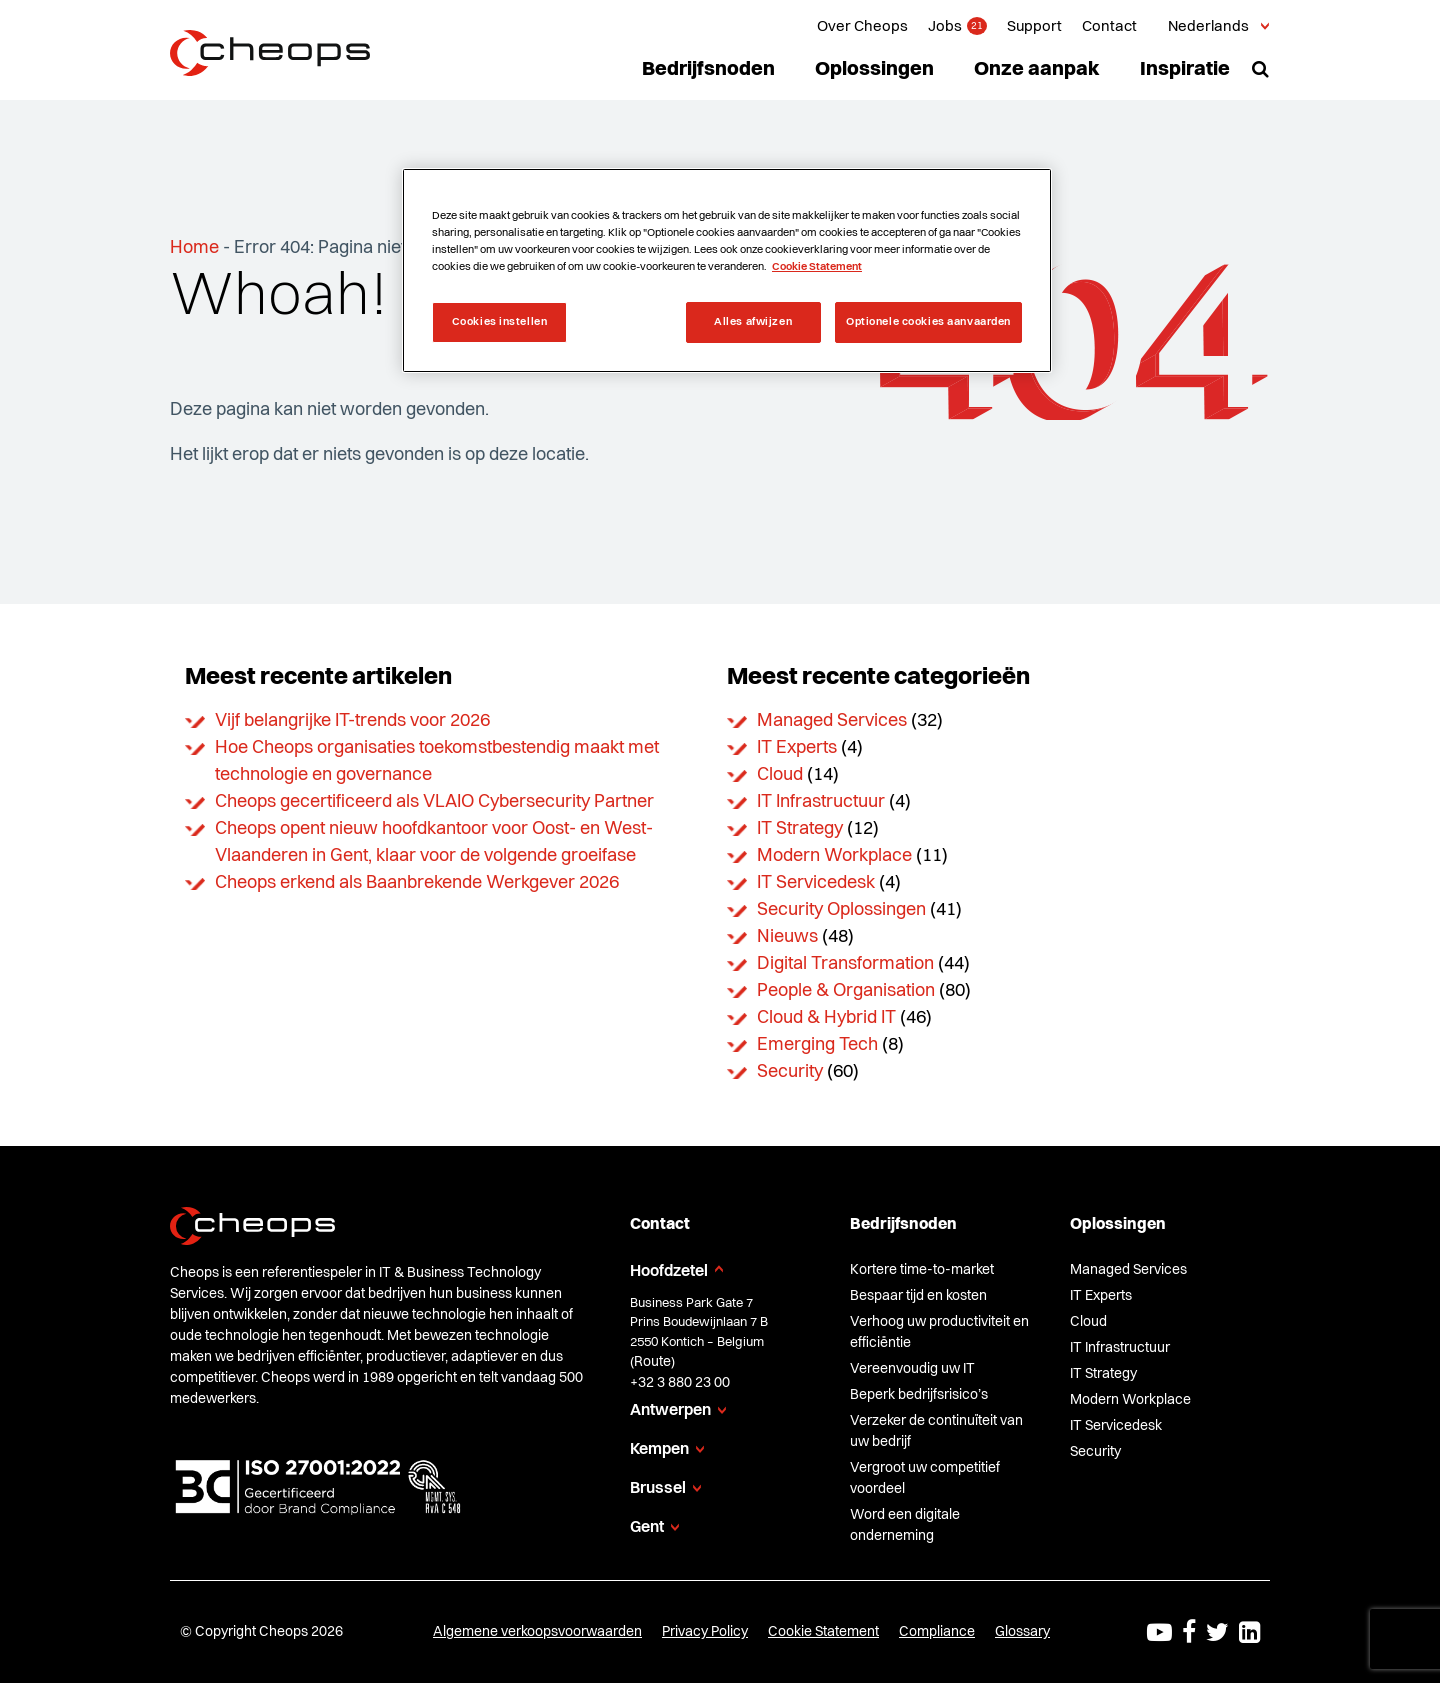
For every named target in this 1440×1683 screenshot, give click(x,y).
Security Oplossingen (841, 910)
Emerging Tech (817, 1045)
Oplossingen (874, 70)
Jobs (945, 27)
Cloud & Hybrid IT (826, 1018)
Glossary (1022, 1632)
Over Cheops (862, 27)
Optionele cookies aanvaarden (928, 322)
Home (194, 248)
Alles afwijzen (753, 322)
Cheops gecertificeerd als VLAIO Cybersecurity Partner (434, 802)
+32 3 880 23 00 (680, 1383)
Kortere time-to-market (922, 1270)
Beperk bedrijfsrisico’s (919, 1395)
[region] (727, 270)
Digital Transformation (845, 964)
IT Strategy (800, 829)
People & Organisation (846, 991)
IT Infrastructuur (821, 802)
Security (790, 1072)
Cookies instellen (500, 322)
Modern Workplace (834, 856)
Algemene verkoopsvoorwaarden (537, 1632)
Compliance (937, 1632)
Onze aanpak (1037, 70)
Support (1034, 27)
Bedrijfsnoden (708, 70)
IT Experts (797, 748)
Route (652, 1362)
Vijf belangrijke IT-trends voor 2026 (352, 721)
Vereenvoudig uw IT (912, 1369)
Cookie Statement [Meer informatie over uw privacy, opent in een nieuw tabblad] (817, 267)
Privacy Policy (705, 1632)
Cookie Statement (823, 1632)
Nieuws (787, 937)
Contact (1109, 27)
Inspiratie (1185, 70)
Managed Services (832, 721)
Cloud (780, 775)
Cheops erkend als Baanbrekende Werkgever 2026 (417, 883)
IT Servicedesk (816, 883)
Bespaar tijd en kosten (918, 1296)
